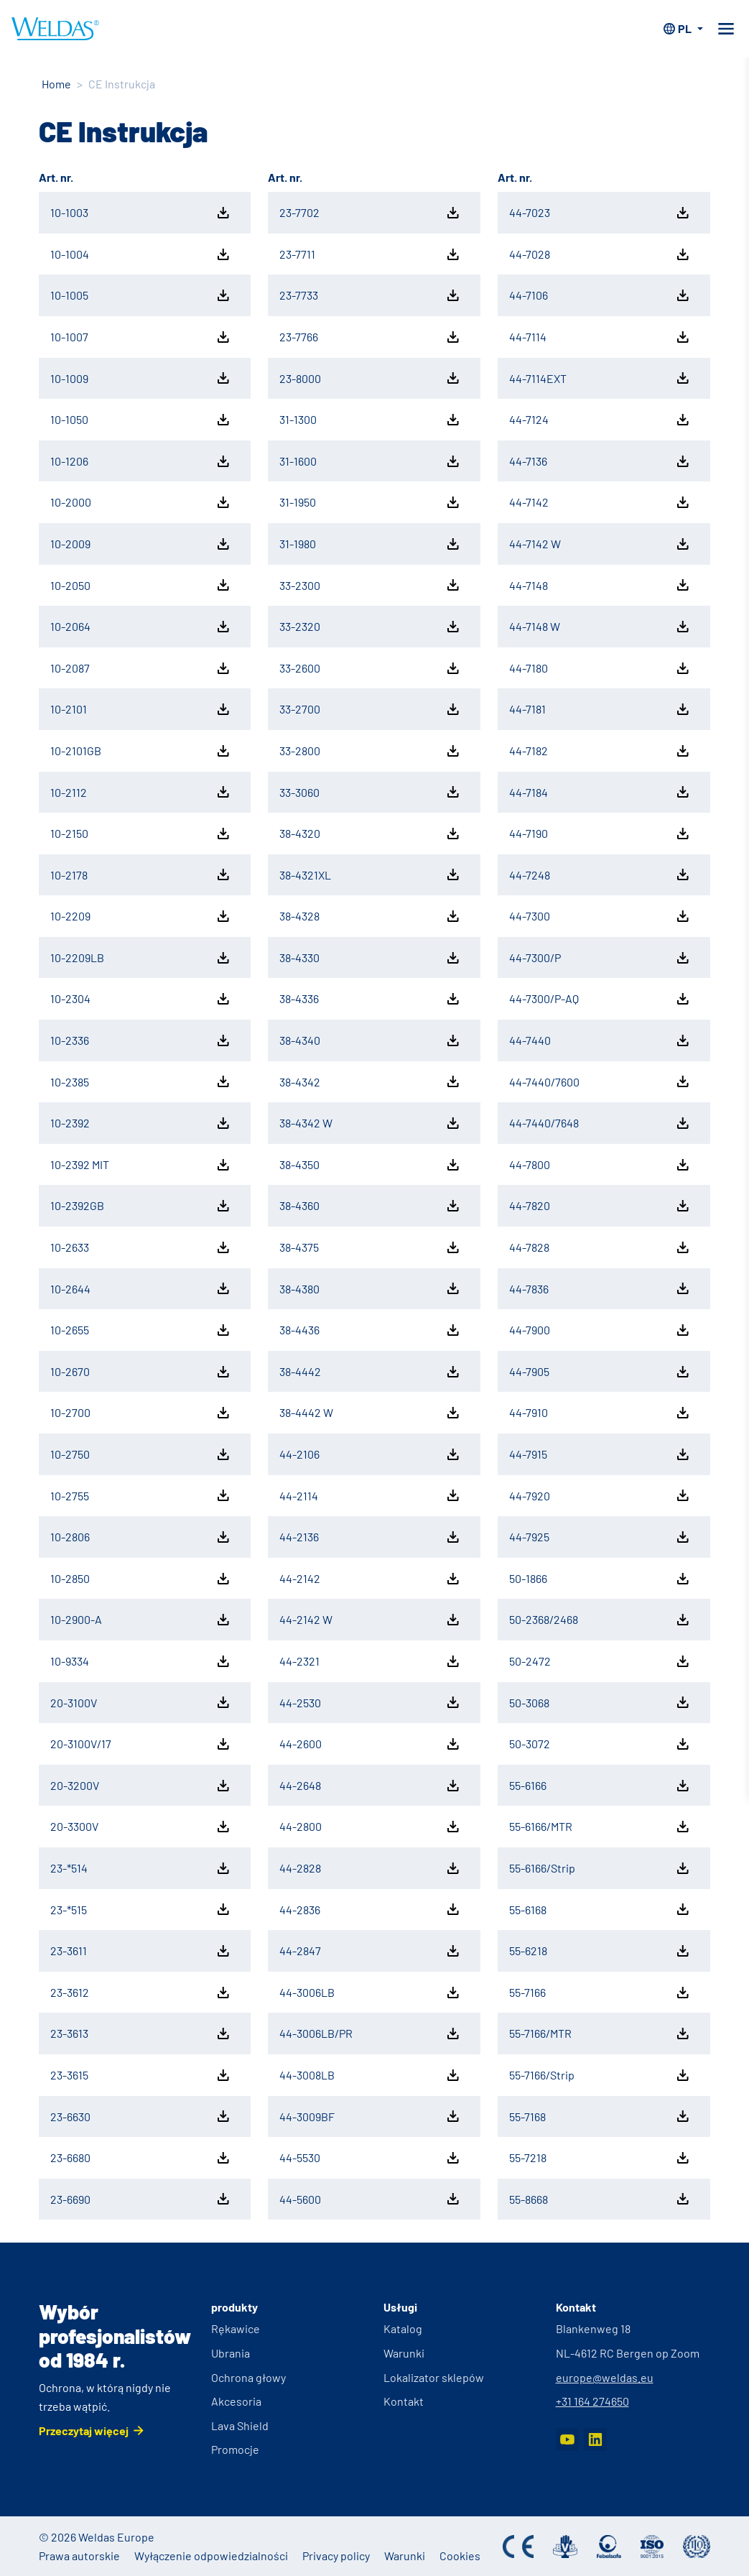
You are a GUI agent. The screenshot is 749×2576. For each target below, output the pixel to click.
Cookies (459, 2555)
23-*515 (141, 1909)
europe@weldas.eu (604, 2377)
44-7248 (600, 874)
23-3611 (141, 1950)
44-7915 (600, 1454)
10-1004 (141, 254)
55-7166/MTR (600, 2033)
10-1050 (141, 419)
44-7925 (600, 1537)
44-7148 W (600, 626)
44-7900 (600, 1330)
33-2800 (370, 751)
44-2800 (370, 1826)
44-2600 (370, 1744)
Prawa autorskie (79, 2555)
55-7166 (600, 1992)
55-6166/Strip (600, 1868)
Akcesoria (236, 2401)
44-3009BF (370, 2116)
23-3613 (141, 2033)
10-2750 (141, 1454)
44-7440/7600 (600, 1081)
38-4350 (370, 1164)
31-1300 (370, 419)
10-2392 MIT (141, 1164)
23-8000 (370, 378)
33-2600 (370, 668)
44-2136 (370, 1537)
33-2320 (370, 626)
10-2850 (141, 1578)
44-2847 (370, 1950)
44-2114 (370, 1495)
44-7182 (600, 751)
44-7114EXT (600, 378)
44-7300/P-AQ (600, 998)
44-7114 (600, 337)
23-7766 (370, 337)
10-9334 (141, 1661)
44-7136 (600, 461)
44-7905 (600, 1371)
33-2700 (370, 709)
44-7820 (600, 1205)
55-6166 (600, 1785)
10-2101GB (141, 751)
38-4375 (370, 1247)
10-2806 (141, 1537)
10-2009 (141, 544)
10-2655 (141, 1330)
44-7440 (600, 1040)
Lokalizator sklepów (433, 2377)
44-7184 (600, 791)
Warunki (403, 2353)
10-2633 (141, 1247)
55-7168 (600, 2116)
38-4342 (370, 1081)
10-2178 (141, 874)
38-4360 (370, 1205)
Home (56, 84)
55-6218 (600, 1950)
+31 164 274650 (592, 2401)
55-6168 (600, 1909)
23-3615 (141, 2075)
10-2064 (141, 626)
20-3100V (141, 1702)
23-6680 (141, 2157)
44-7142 (600, 502)
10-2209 (141, 916)
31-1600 (370, 461)
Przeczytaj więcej (84, 2430)
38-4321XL (370, 874)
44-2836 (370, 1909)
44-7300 (600, 916)
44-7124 (600, 419)
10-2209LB (141, 957)
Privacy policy (336, 2555)
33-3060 (370, 791)
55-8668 (600, 2198)
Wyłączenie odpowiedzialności (211, 2555)
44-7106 (600, 295)
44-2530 (370, 1702)
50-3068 (600, 1702)
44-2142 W (370, 1619)
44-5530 (370, 2157)
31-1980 (370, 544)
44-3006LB (370, 1992)
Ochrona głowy (248, 2377)
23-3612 (141, 1992)
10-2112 (141, 791)
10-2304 (141, 998)
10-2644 (141, 1288)
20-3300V (141, 1826)
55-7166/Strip (600, 2075)
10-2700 (141, 1412)
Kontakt (403, 2401)
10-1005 (141, 295)
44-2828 (370, 1868)
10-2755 (141, 1495)
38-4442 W (370, 1412)
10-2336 (141, 1040)
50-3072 (600, 1744)
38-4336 (370, 998)
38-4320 (370, 833)
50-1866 (600, 1578)
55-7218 (600, 2157)
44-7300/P (600, 957)
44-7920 (600, 1495)
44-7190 (600, 833)
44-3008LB (370, 2075)
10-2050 (141, 585)
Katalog (402, 2328)
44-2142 (370, 1578)
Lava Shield (240, 2425)
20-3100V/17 (141, 1744)
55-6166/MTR (600, 1826)
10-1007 (141, 337)
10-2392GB (141, 1205)
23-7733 (370, 295)
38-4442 (370, 1371)
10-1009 (141, 378)
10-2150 (141, 833)
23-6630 (141, 2116)
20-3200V (141, 1785)
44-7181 (600, 709)
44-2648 (370, 1785)
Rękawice (235, 2328)
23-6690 (141, 2198)
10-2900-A (141, 1619)
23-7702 (370, 212)
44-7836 (600, 1288)
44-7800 (600, 1164)
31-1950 (370, 502)
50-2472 (600, 1661)
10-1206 (141, 461)
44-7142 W (600, 544)
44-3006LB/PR (370, 2033)
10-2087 (141, 668)
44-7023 (600, 212)
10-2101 (141, 709)
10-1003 (141, 212)
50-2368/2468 (600, 1619)
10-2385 (141, 1081)
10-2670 (141, 1371)
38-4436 (370, 1330)
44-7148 (600, 585)
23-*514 (141, 1868)
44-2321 (370, 1661)
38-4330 (370, 957)
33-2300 (370, 585)
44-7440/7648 (600, 1123)
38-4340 (370, 1040)
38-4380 (370, 1288)
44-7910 (600, 1412)
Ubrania (230, 2353)
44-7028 (600, 254)
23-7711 (370, 254)
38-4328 (370, 916)
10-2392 (141, 1123)
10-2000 (141, 502)
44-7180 (600, 668)
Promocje (235, 2449)
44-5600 (370, 2198)
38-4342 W (370, 1123)
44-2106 (370, 1454)
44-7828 (600, 1247)
